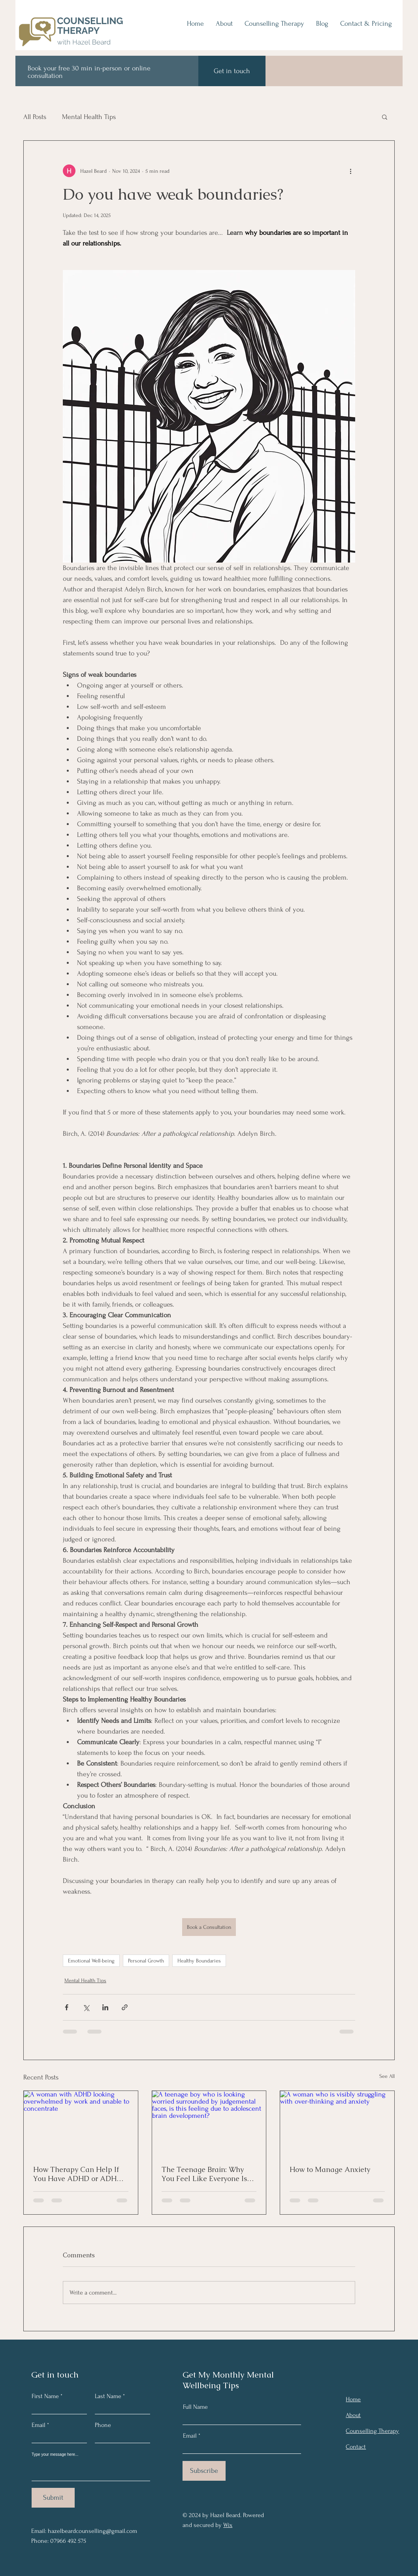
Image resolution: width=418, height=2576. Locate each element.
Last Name (108, 2396)
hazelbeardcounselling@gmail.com (92, 2530)
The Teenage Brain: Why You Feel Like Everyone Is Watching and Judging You (206, 2174)
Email (38, 2425)
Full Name (195, 2407)
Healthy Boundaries (199, 1961)
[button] (384, 116)
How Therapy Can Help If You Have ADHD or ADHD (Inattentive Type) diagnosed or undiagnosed (77, 2174)
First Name (45, 2396)
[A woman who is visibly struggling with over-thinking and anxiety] (337, 2123)
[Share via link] (124, 2007)
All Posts (34, 117)
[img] (70, 48)
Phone (103, 2425)
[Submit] (53, 2498)
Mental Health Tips (89, 117)
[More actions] (350, 171)
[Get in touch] (231, 71)
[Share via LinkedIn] (105, 2007)
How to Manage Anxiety (330, 2169)
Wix (227, 2525)
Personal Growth (146, 1961)
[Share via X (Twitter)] (86, 2007)
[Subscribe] (204, 2471)
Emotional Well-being (91, 1961)
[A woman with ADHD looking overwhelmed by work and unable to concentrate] (81, 2123)
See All (387, 2076)
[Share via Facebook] (66, 2007)
